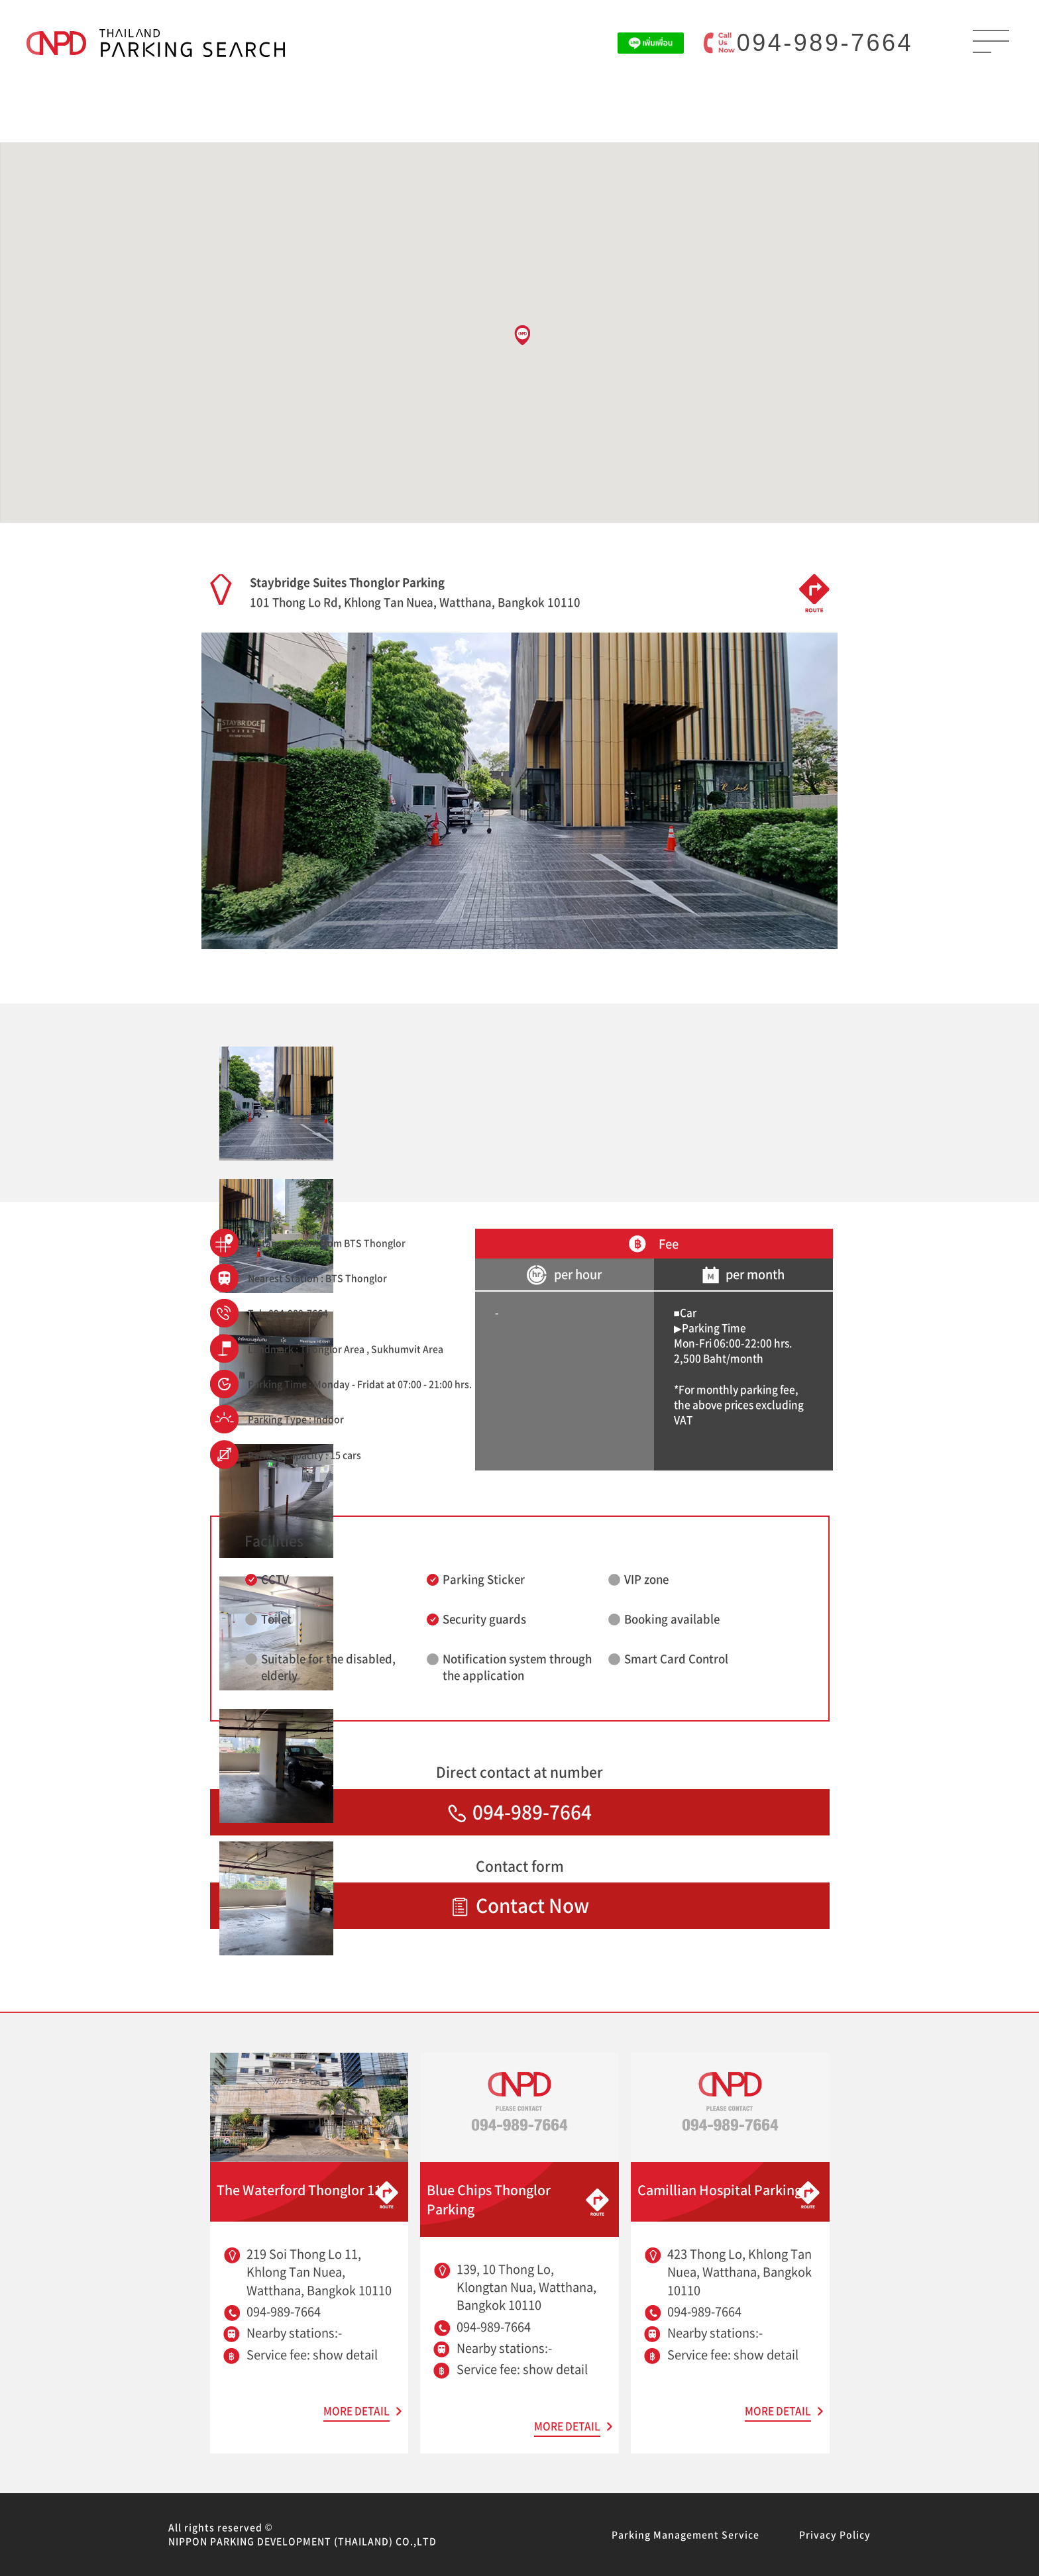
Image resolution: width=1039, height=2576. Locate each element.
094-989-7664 (825, 42)
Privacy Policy (835, 2534)
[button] (522, 335)
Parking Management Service (685, 2534)
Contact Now (520, 1905)
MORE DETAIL (356, 2410)
